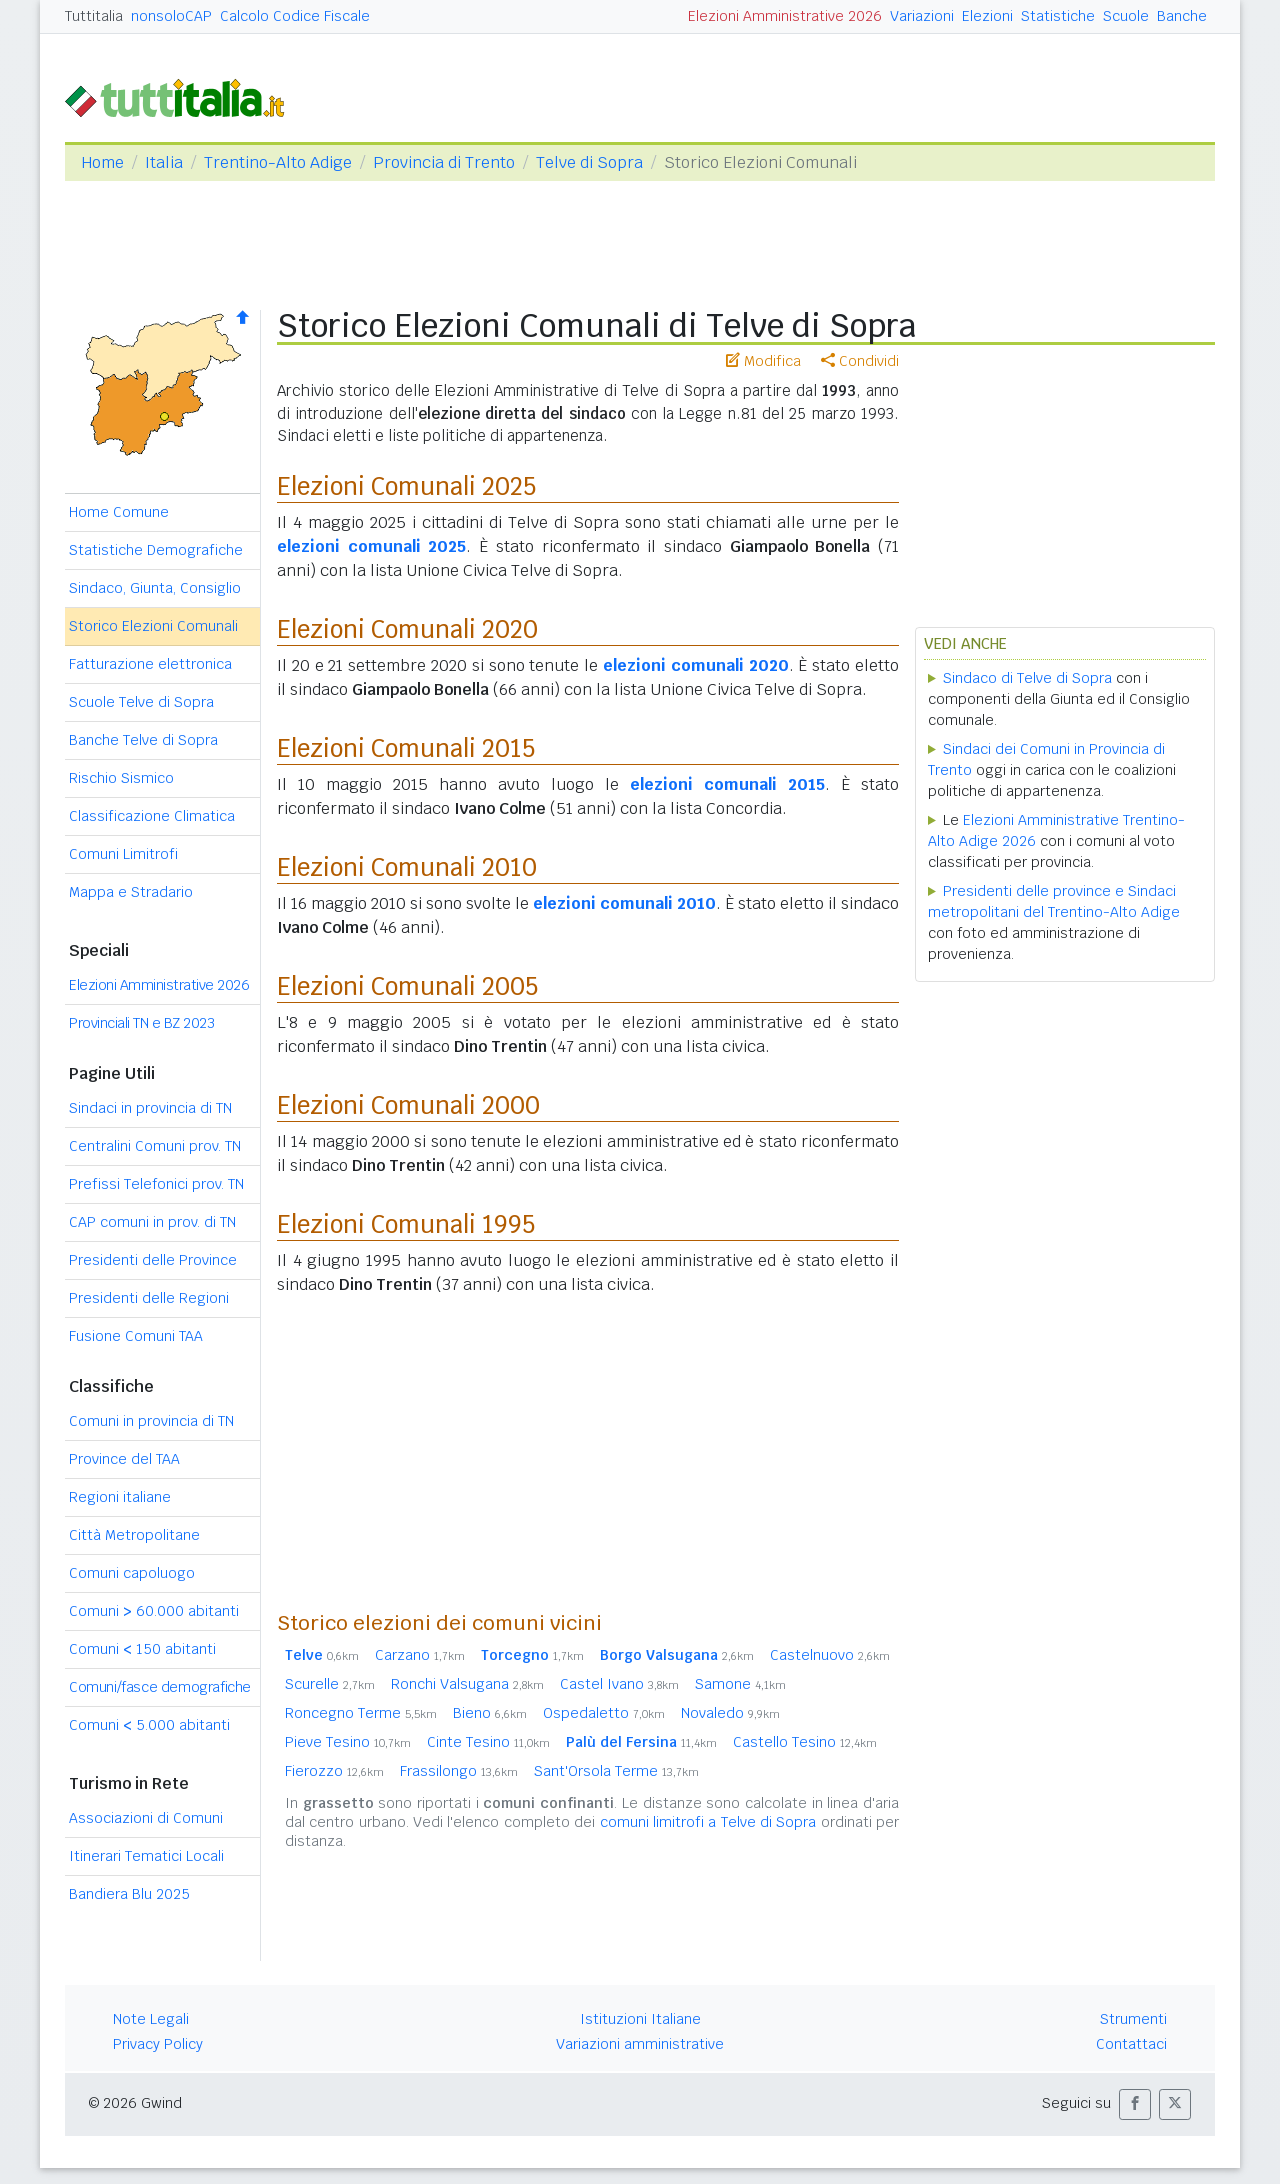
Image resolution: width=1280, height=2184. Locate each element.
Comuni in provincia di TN (151, 1421)
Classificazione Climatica (152, 816)
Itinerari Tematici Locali (146, 1856)
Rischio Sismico (121, 778)
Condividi (860, 361)
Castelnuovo (830, 1655)
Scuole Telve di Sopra (141, 702)
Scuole (1126, 16)
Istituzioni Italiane (640, 2019)
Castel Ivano (619, 1684)
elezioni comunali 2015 (727, 784)
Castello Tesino (805, 1742)
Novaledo (730, 1713)
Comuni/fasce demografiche (160, 1687)
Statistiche (1058, 16)
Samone (740, 1684)
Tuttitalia (94, 16)
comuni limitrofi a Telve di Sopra (708, 1822)
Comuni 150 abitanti (142, 1649)
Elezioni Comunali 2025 (406, 486)
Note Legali (151, 2019)
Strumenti (1133, 2019)
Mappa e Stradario (131, 892)
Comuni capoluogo (132, 1573)
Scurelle (330, 1684)
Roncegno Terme (361, 1713)
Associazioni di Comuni (146, 1818)
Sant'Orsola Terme (616, 1771)
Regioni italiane (120, 1497)
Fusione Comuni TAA (136, 1336)
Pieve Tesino (348, 1742)
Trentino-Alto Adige (278, 162)
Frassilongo (459, 1771)
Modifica (763, 361)
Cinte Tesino (488, 1742)
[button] (1135, 2104)
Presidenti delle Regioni (149, 1298)
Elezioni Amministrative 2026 (785, 16)
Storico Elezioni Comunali (153, 626)
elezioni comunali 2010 (624, 903)
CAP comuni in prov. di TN (152, 1222)
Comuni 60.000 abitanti (154, 1611)
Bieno (490, 1713)
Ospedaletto (604, 1713)
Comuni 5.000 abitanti (149, 1725)
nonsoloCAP (171, 16)
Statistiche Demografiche (156, 550)
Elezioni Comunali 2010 (407, 867)
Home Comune (119, 512)
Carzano (420, 1655)
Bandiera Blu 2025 (129, 1894)
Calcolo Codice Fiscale (295, 16)
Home (102, 162)
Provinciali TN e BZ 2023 (141, 1023)
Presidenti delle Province (153, 1260)
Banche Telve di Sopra (143, 740)
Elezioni (987, 16)
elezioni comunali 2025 (371, 546)
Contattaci (1131, 2044)
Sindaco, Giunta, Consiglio (155, 588)
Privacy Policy (158, 2044)
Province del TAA (124, 1459)
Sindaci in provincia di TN (150, 1108)
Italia (164, 162)
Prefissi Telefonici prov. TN (156, 1184)
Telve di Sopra (589, 162)
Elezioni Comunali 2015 (406, 748)
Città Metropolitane (134, 1535)
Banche (1182, 16)
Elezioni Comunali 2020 (407, 629)
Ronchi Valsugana (467, 1684)
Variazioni (922, 16)
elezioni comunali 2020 (696, 665)
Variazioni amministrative (640, 2044)
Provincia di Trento (444, 162)
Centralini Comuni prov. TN (155, 1146)
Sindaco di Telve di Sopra (1027, 678)
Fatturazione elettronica (150, 664)
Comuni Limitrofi (123, 854)
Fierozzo (334, 1771)
